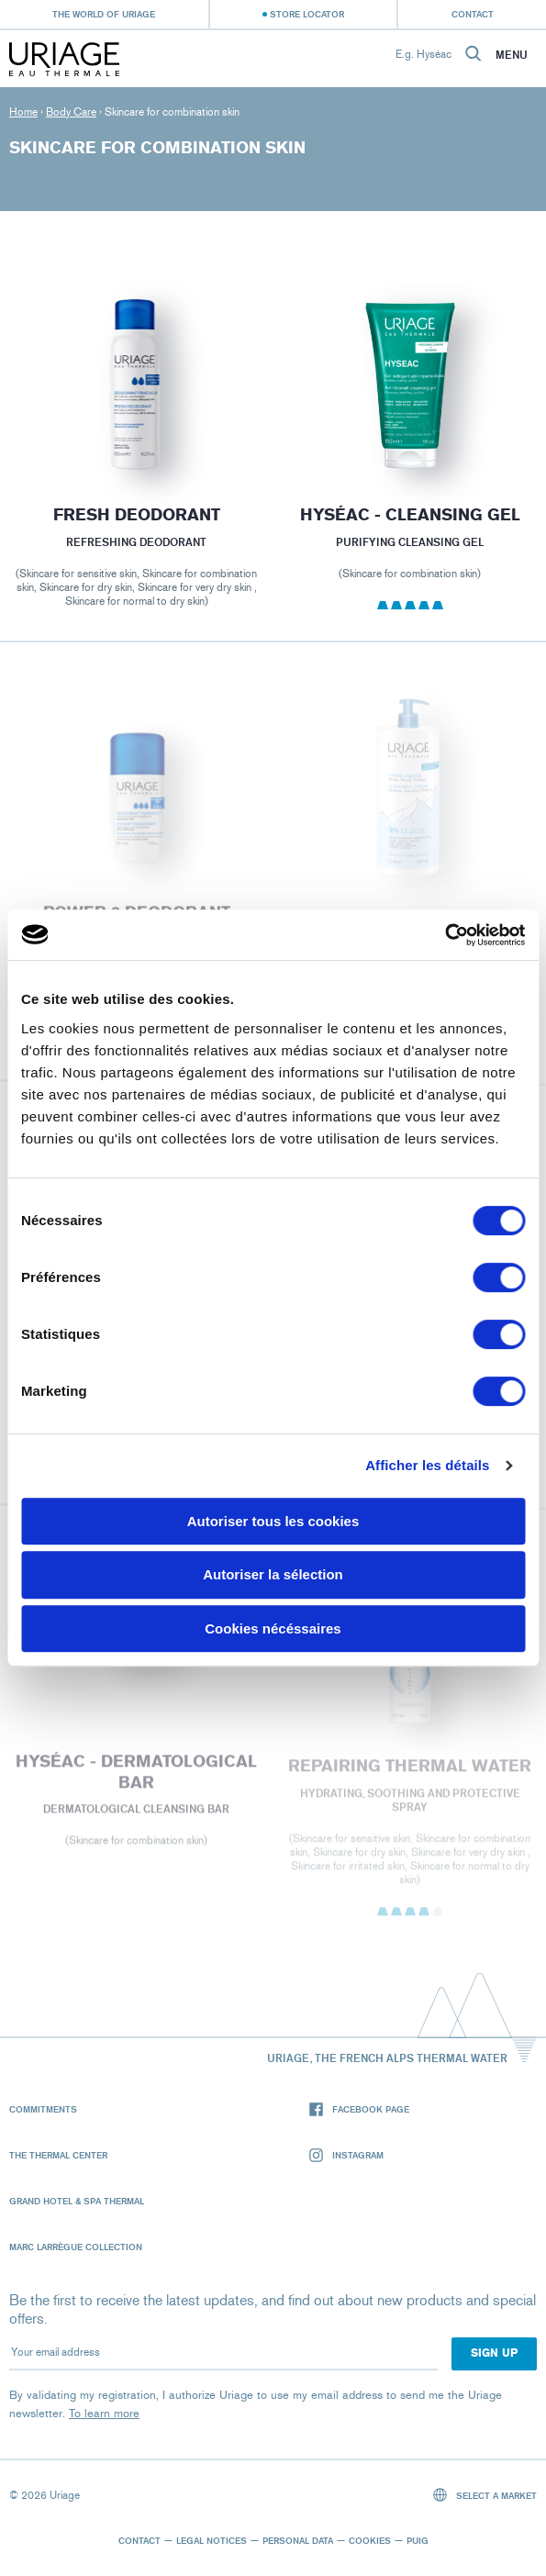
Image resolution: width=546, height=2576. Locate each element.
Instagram (346, 2155)
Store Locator (307, 13)
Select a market (485, 2495)
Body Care (71, 112)
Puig (418, 2540)
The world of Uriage (103, 13)
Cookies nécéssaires (272, 1628)
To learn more (104, 2413)
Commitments (43, 2108)
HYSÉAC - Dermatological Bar (136, 1778)
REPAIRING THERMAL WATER (409, 1772)
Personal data (297, 2540)
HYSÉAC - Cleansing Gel (409, 515)
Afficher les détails (427, 1465)
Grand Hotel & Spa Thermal (76, 2200)
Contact (472, 13)
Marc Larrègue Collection (75, 2246)
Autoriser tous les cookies (273, 1521)
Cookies (370, 2540)
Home (23, 112)
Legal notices (211, 2540)
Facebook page (359, 2109)
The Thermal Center (58, 2154)
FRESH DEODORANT (136, 515)
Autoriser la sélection (273, 1574)
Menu (512, 55)
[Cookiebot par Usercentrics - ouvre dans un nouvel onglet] (444, 935)
